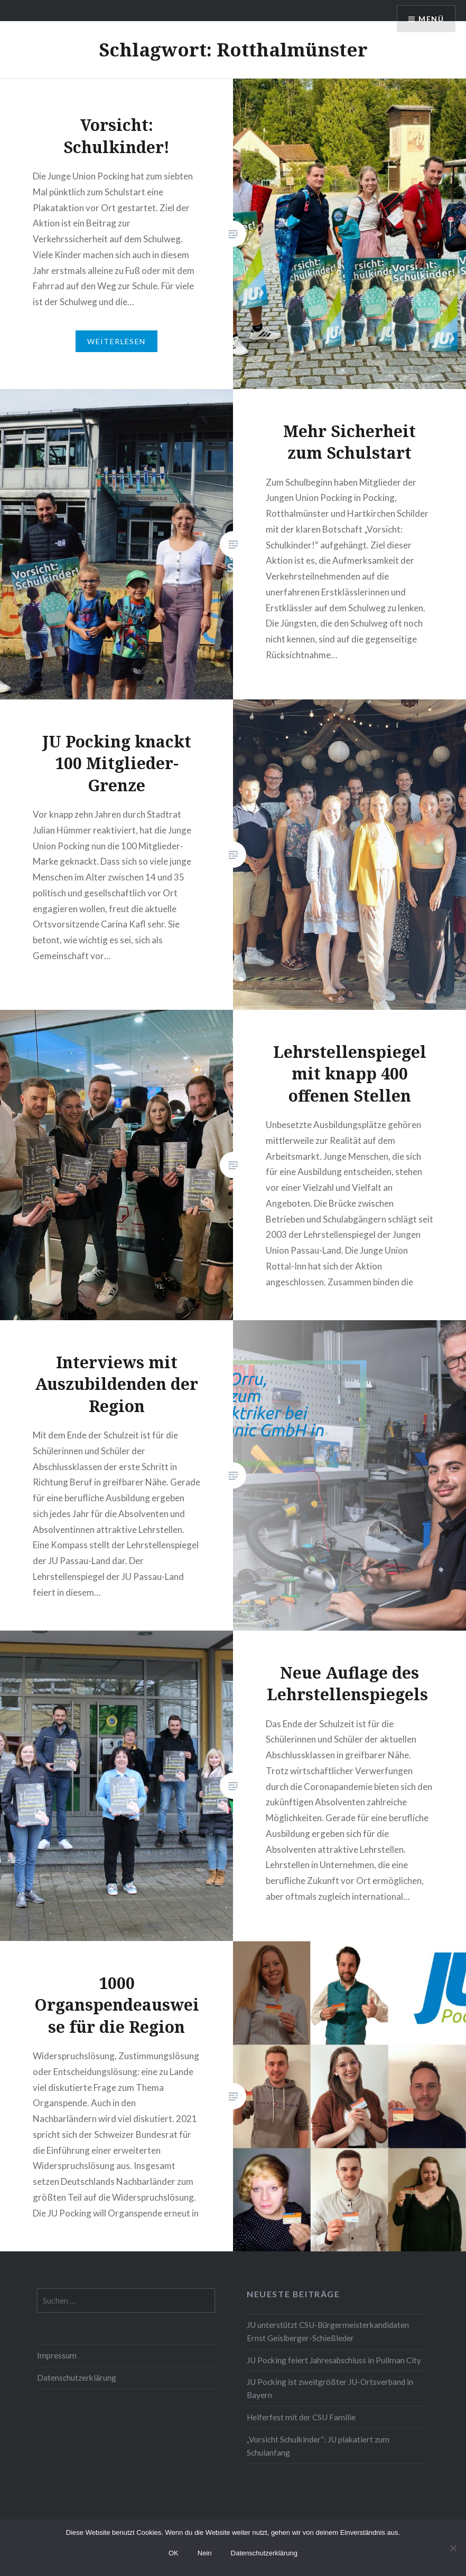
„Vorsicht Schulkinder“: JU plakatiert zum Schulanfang (318, 2446)
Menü (431, 18)
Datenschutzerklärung (76, 2377)
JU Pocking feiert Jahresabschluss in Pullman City (334, 2360)
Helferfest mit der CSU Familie (301, 2417)
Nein (205, 2553)
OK (174, 2553)
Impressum (57, 2355)
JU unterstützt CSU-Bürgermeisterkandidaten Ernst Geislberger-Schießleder (328, 2331)
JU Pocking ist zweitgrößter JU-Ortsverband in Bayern (330, 2388)
